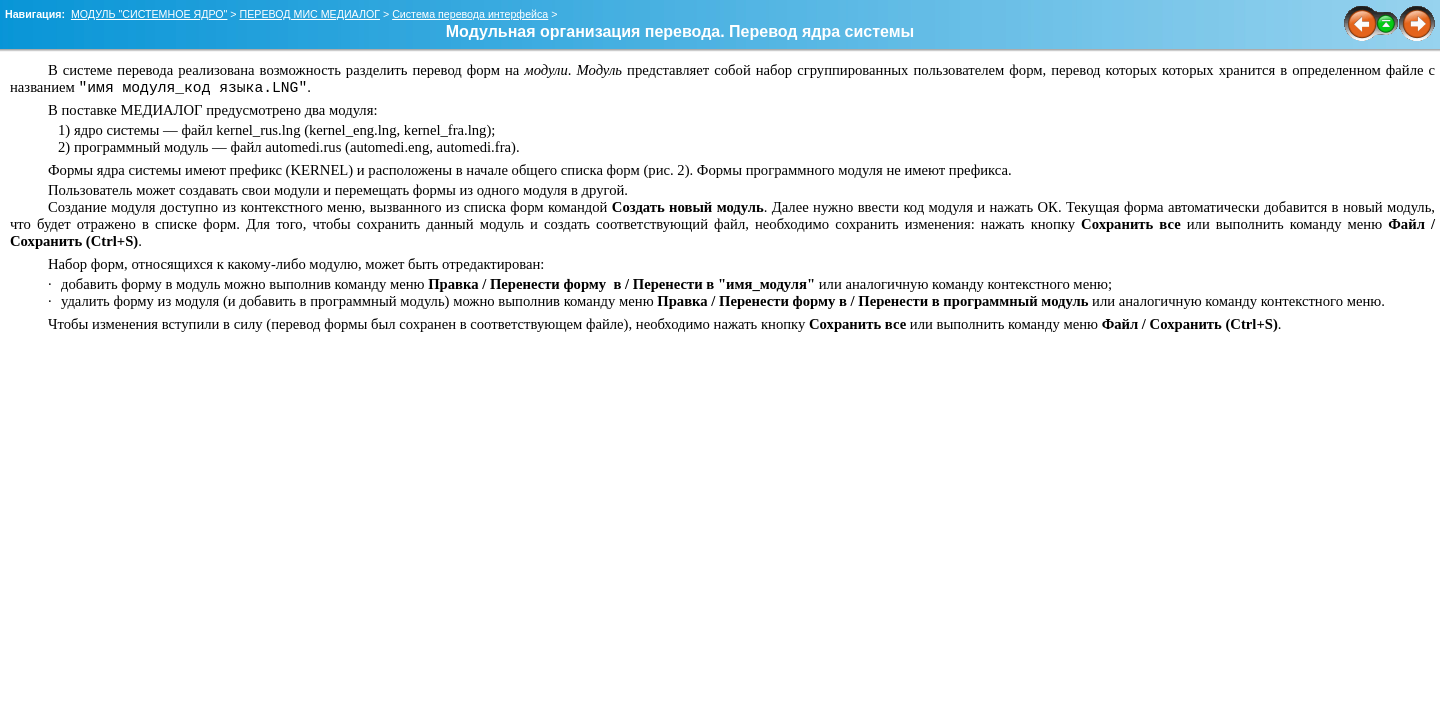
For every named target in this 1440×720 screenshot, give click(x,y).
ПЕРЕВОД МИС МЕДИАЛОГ (310, 14)
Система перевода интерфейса (470, 14)
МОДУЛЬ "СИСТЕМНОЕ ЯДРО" (149, 14)
